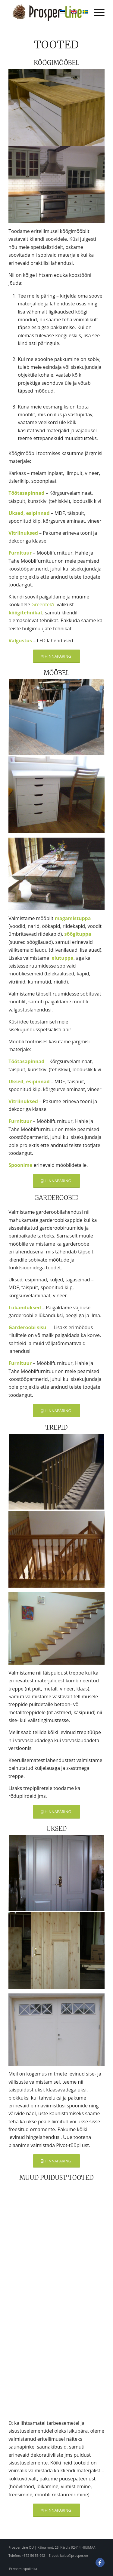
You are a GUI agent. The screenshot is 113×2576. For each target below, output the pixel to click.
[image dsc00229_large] (56, 1873)
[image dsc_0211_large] (56, 717)
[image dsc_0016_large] (56, 184)
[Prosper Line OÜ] (46, 12)
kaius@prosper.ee (74, 2555)
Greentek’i (43, 604)
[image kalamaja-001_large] (56, 1950)
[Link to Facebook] (100, 2565)
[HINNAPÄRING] (56, 656)
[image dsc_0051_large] (56, 1549)
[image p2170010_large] (56, 794)
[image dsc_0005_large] (56, 107)
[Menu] (96, 12)
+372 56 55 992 (33, 2555)
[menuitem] (96, 12)
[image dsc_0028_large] (56, 1472)
